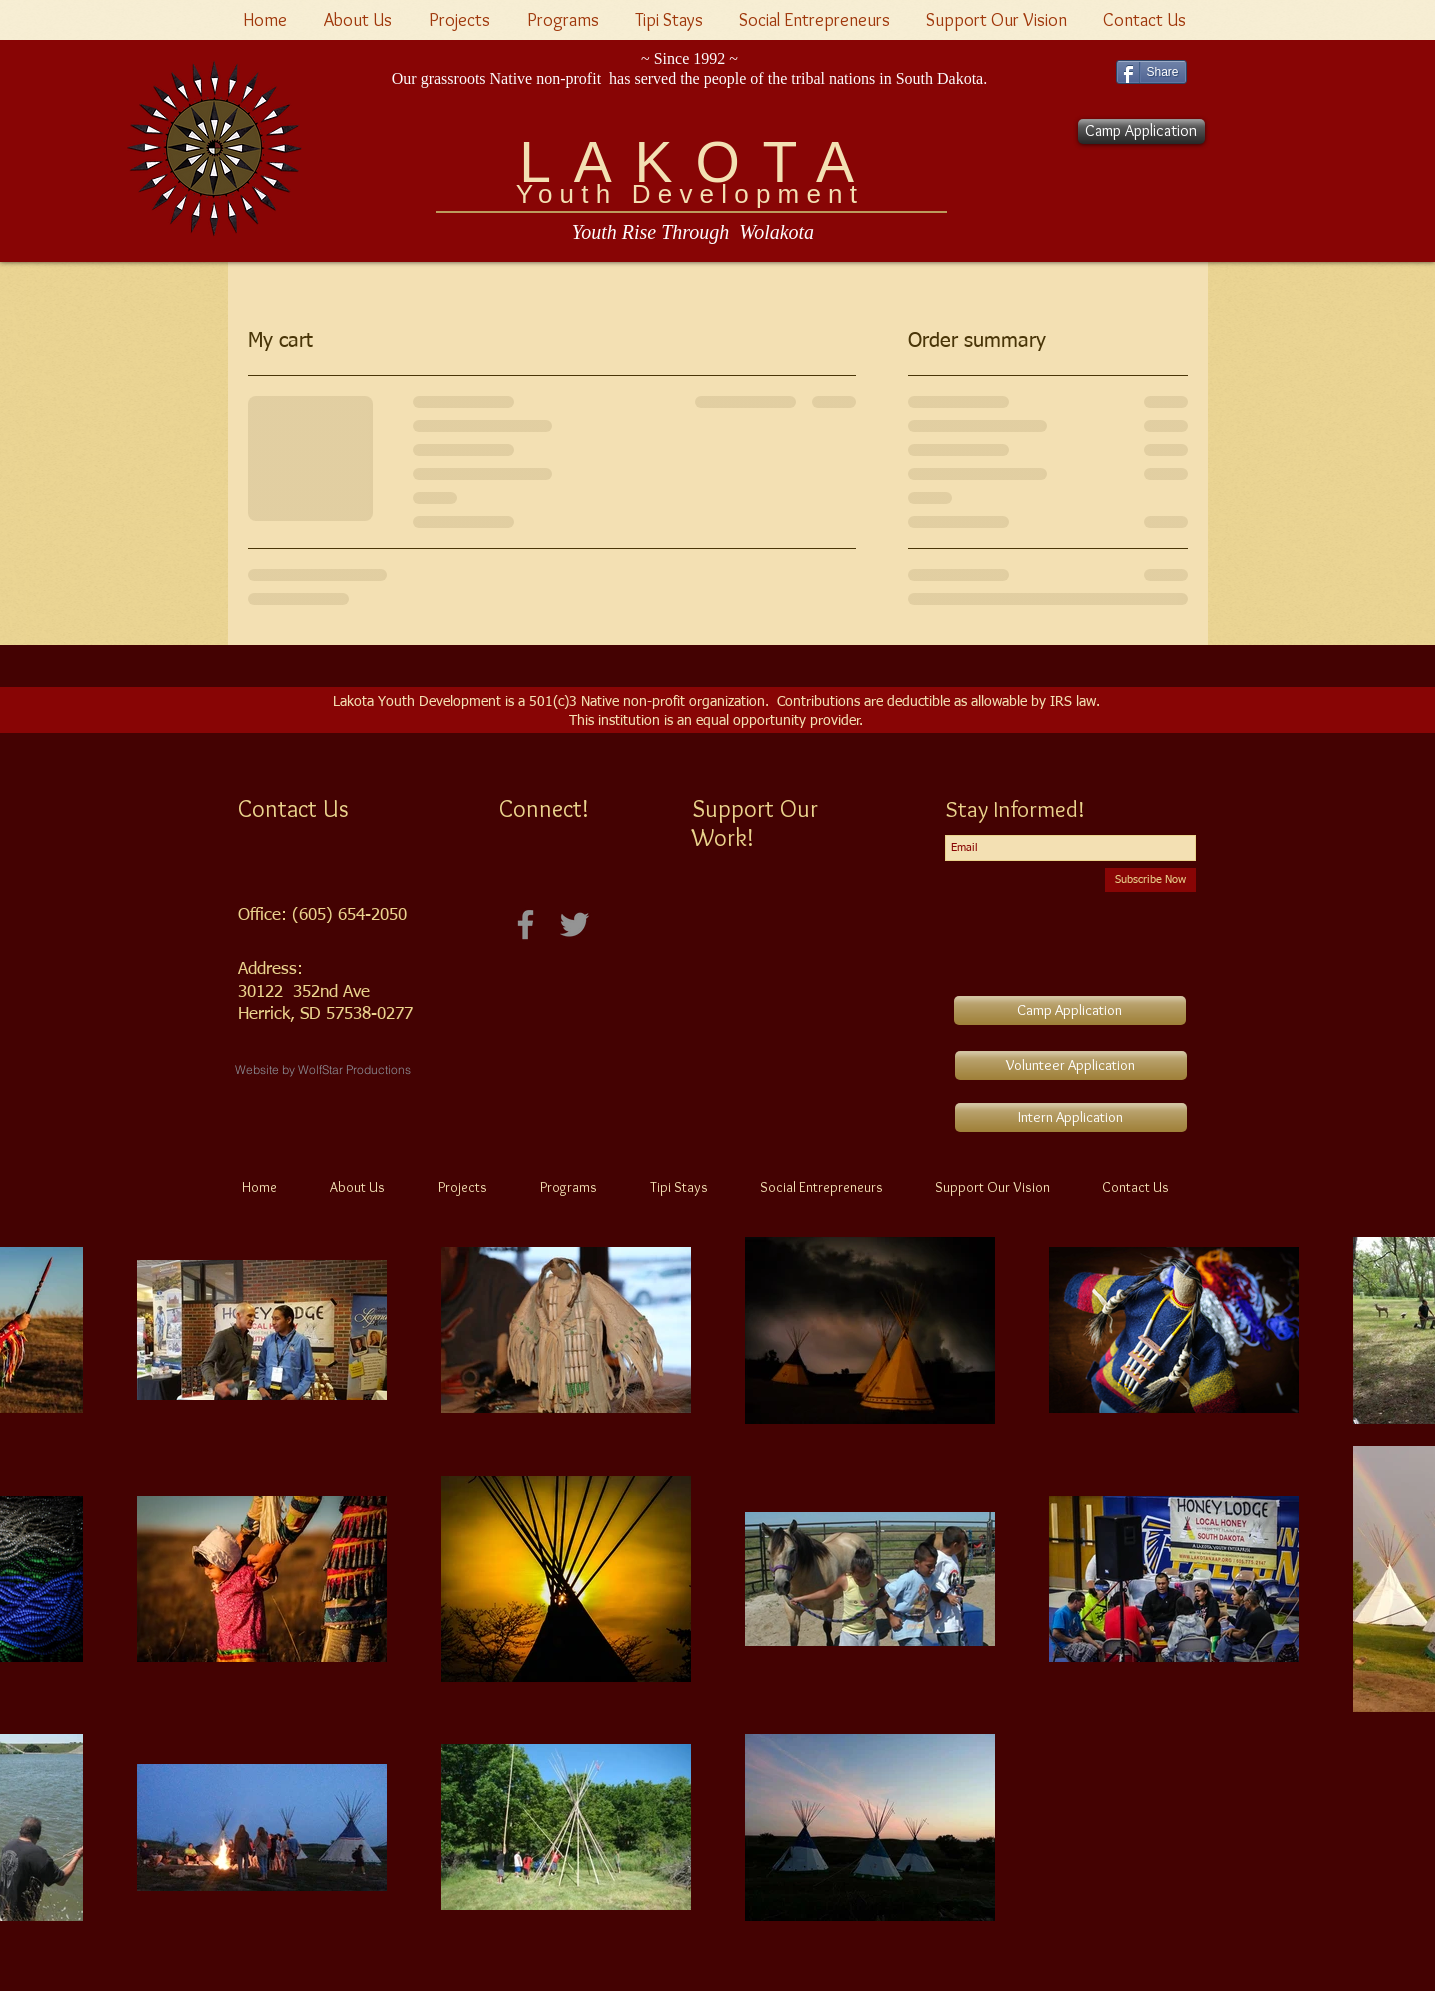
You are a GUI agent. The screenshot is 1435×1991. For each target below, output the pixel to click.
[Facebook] (525, 924)
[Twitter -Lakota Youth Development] (574, 924)
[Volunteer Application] (1071, 1065)
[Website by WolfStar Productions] (323, 1070)
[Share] (1151, 72)
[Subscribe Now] (1150, 880)
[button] (463, 20)
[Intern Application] (1071, 1117)
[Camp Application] (1141, 131)
